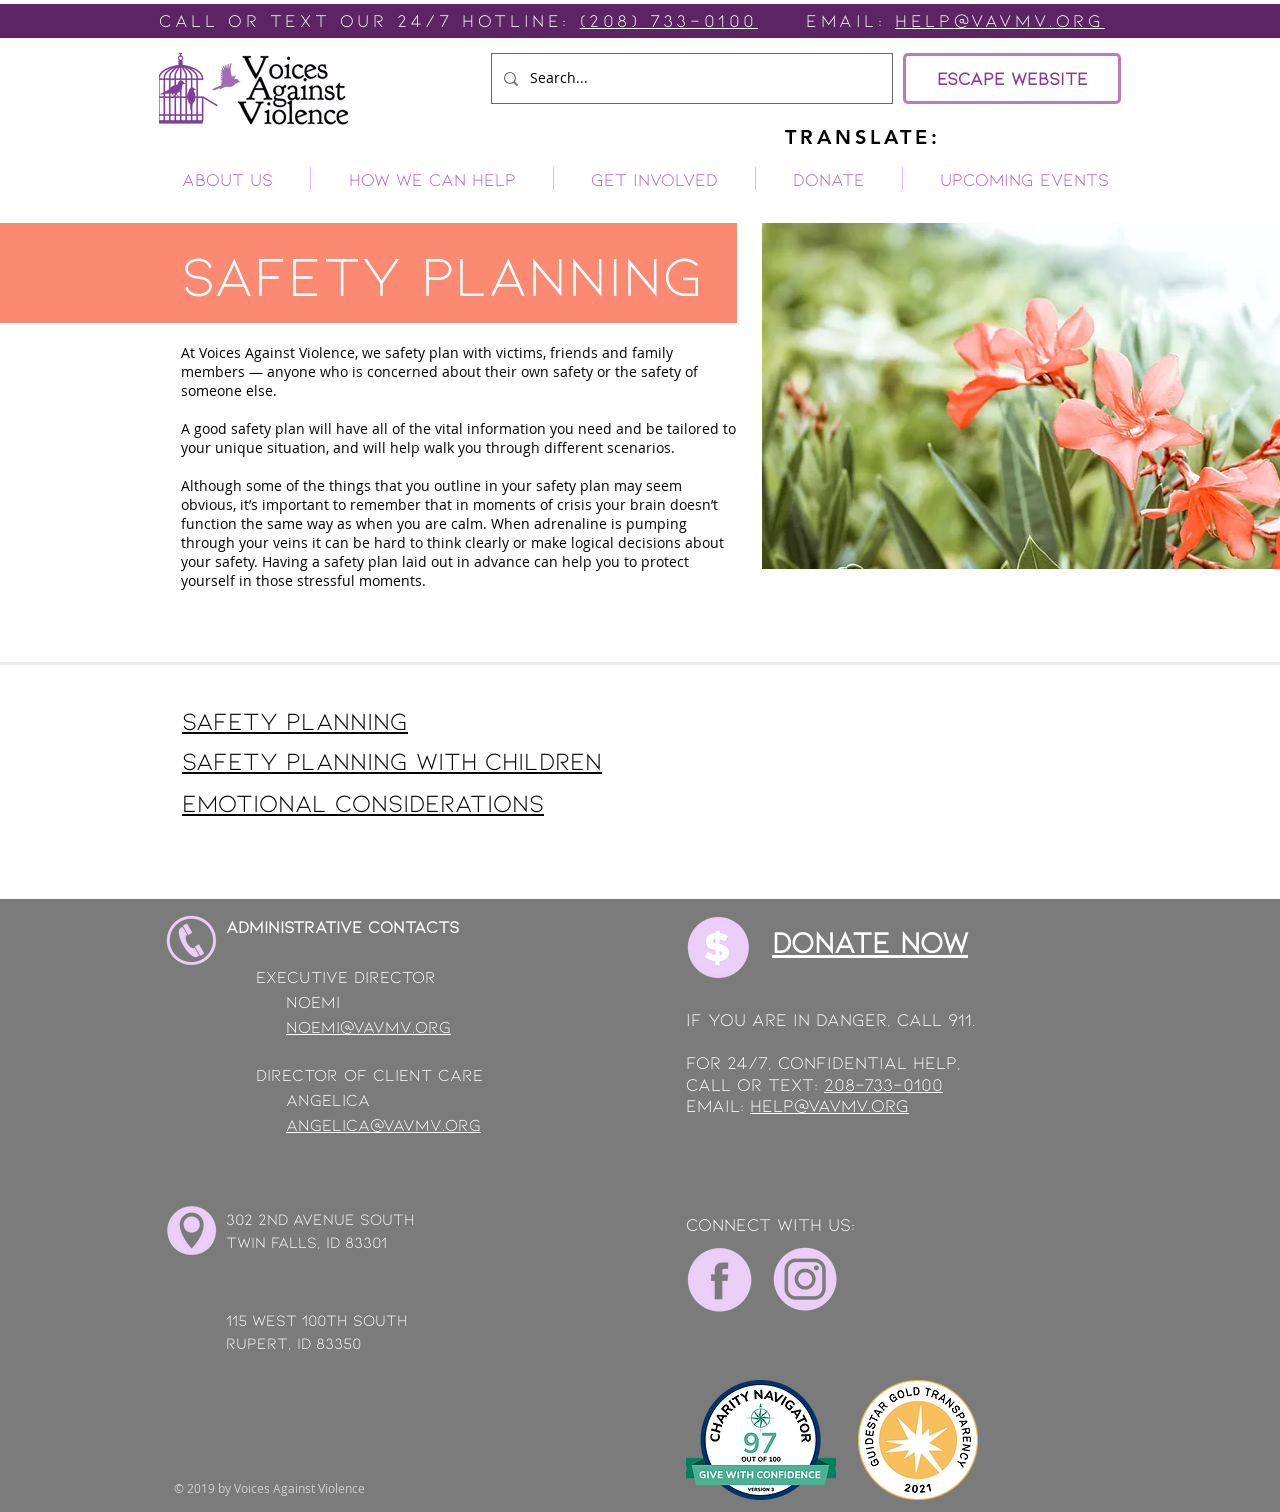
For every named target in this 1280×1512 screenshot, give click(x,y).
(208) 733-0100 (669, 20)
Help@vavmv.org (999, 20)
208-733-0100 (883, 1084)
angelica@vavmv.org (383, 1124)
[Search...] (690, 78)
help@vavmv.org (829, 1105)
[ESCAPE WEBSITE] (1012, 78)
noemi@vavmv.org (368, 1026)
